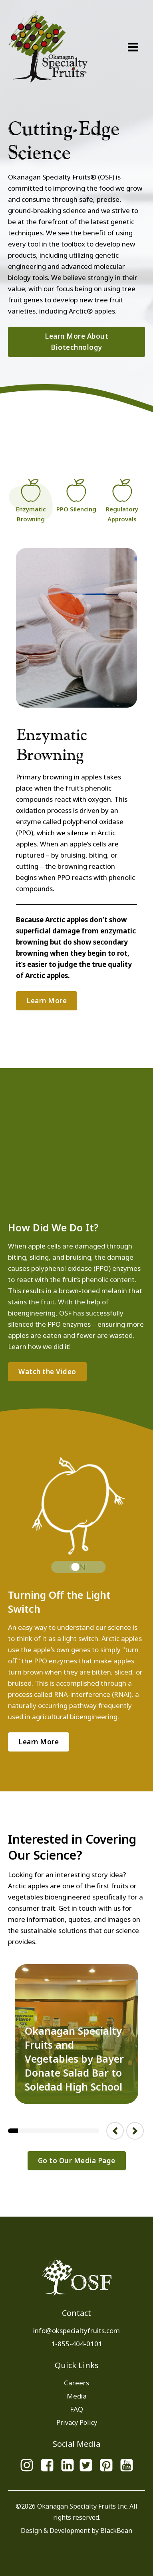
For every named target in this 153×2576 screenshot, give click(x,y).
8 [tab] (84, 2130)
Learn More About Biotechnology (76, 341)
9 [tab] (94, 2130)
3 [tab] (33, 2130)
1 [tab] (13, 2130)
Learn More (46, 1000)
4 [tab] (43, 2130)
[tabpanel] (76, 2034)
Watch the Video (47, 1371)
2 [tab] (23, 2130)
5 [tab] (53, 2130)
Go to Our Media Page (76, 2160)
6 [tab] (64, 2130)
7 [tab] (74, 2130)
